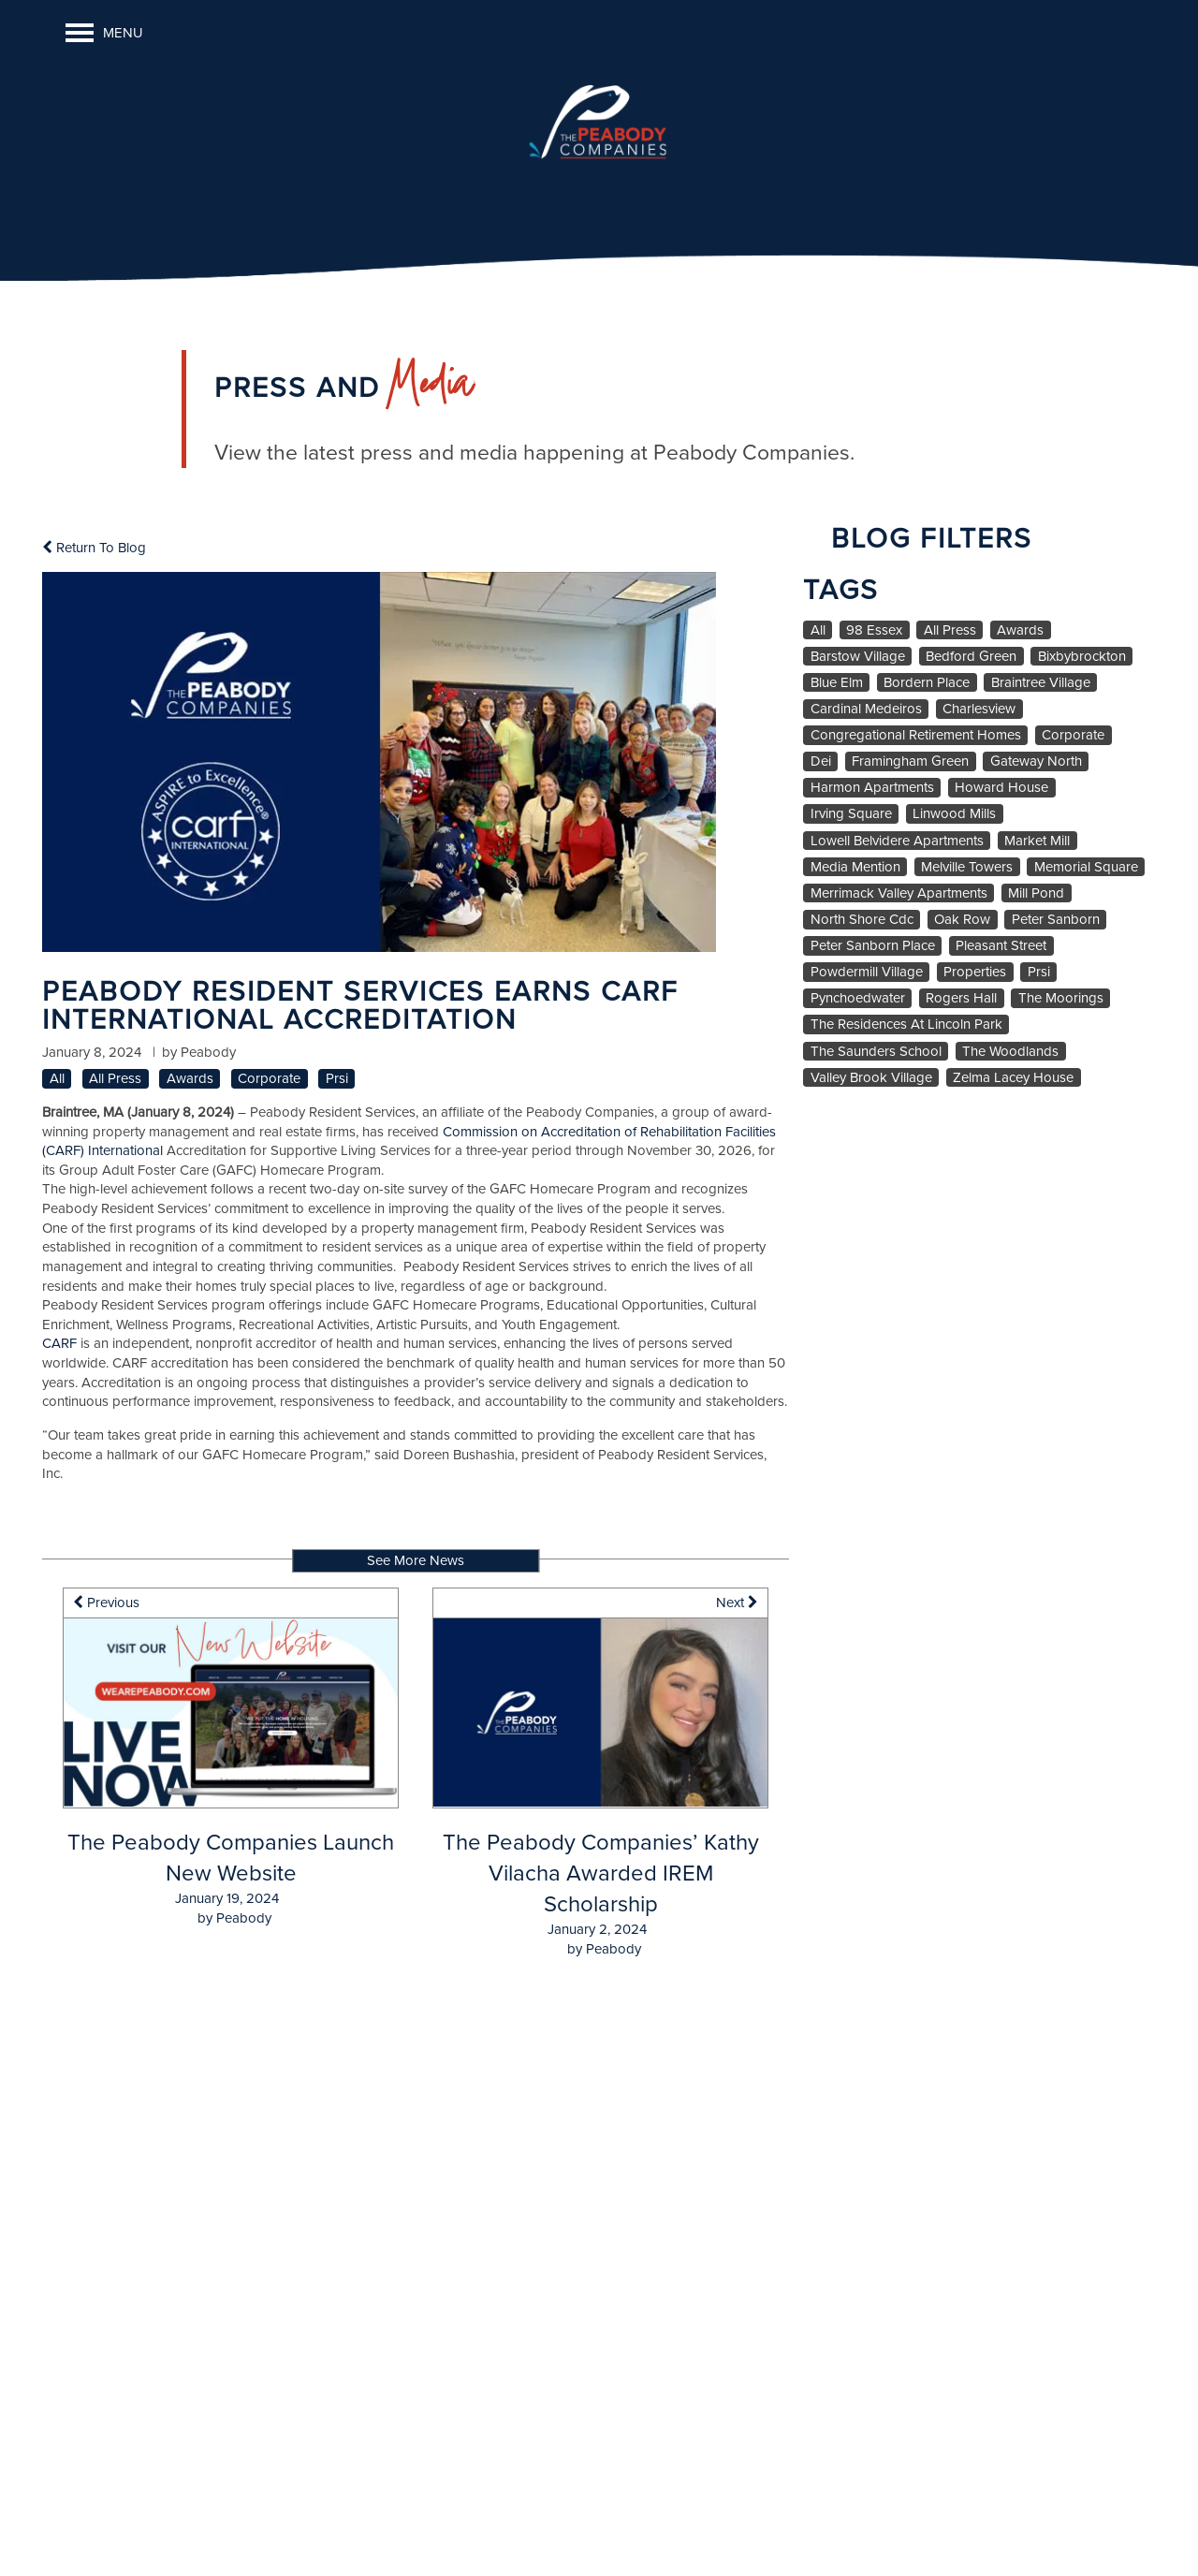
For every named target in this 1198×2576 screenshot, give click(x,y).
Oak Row (962, 919)
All (57, 1079)
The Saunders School (876, 1051)
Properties (974, 972)
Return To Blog (94, 547)
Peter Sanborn (1056, 919)
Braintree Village (1040, 683)
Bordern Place (927, 683)
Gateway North (1036, 761)
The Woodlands (1010, 1051)
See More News (415, 1560)
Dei (821, 761)
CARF (59, 1343)
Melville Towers (967, 867)
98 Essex (874, 630)
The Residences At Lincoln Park (906, 1024)
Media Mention (855, 867)
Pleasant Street (1001, 946)
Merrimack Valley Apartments (899, 893)
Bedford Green (971, 656)
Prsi (337, 1079)
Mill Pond (1036, 893)
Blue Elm (837, 683)
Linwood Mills (954, 814)
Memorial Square (1086, 867)
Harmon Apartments (872, 788)
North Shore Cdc (862, 919)
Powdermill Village (867, 972)
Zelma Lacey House (1013, 1078)
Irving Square (851, 814)
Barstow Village (858, 656)
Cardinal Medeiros (866, 709)
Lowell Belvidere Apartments (897, 841)
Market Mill (1037, 841)
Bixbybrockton (1082, 656)
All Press (115, 1079)
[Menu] (104, 33)
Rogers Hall (961, 998)
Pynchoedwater (858, 998)
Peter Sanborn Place (873, 946)
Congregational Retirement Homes (916, 735)
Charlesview (978, 709)
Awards (190, 1079)
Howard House (1001, 788)
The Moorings (1060, 998)
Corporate (269, 1079)
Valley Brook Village (871, 1078)
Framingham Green (910, 761)
